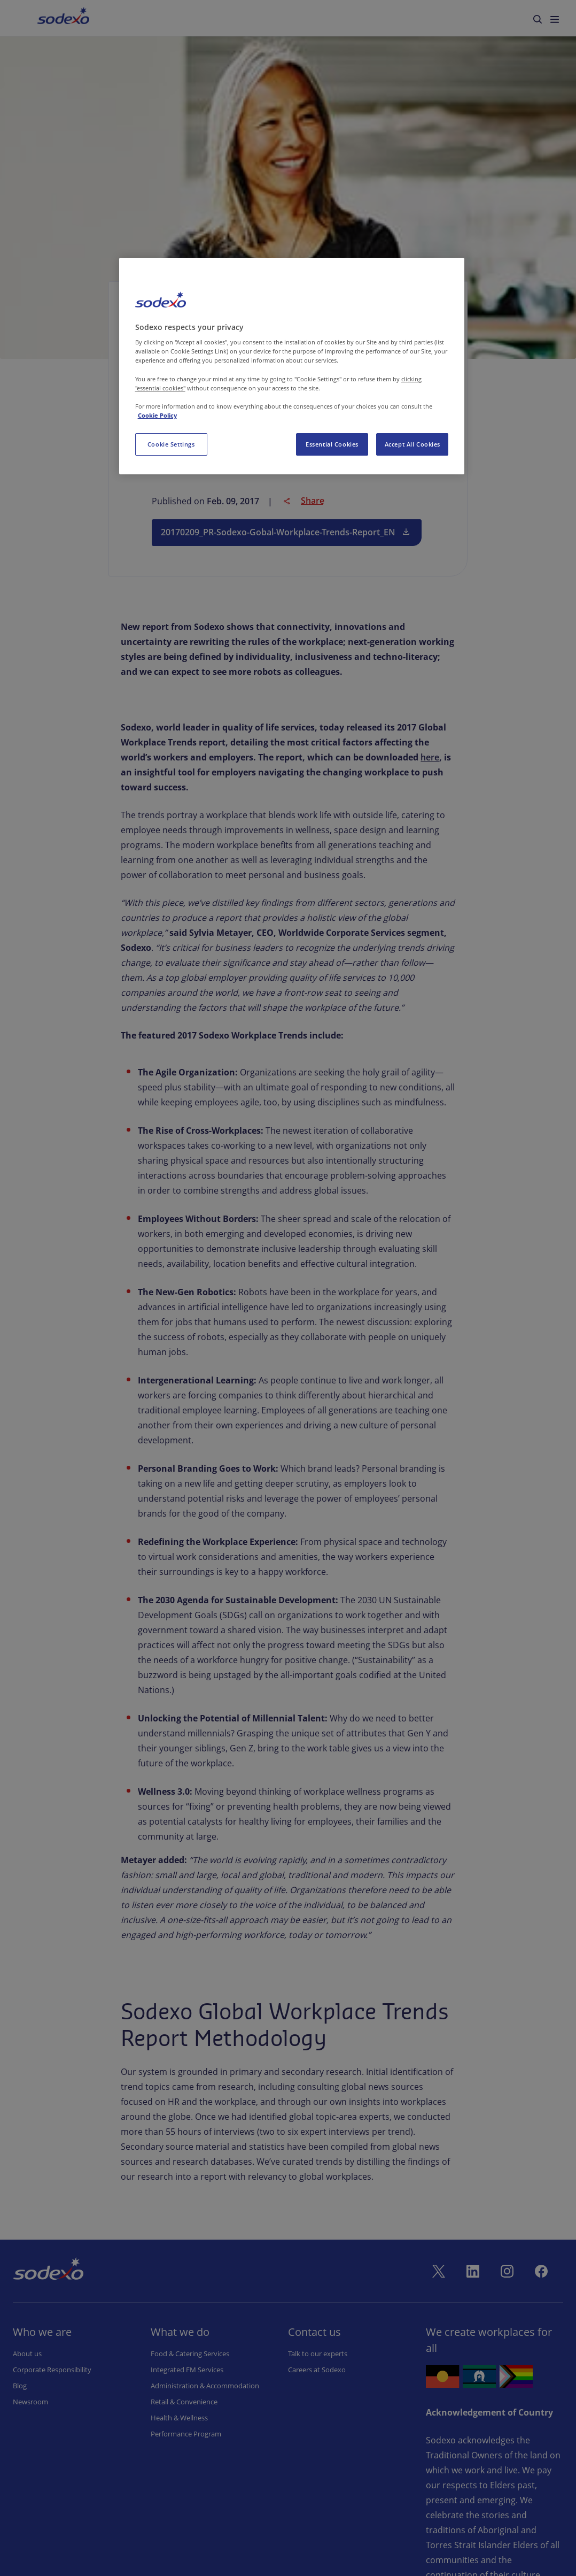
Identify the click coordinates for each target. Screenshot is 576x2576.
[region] (292, 366)
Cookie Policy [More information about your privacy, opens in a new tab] (157, 415)
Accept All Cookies (412, 444)
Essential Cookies (332, 444)
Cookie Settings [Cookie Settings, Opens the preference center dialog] (171, 444)
